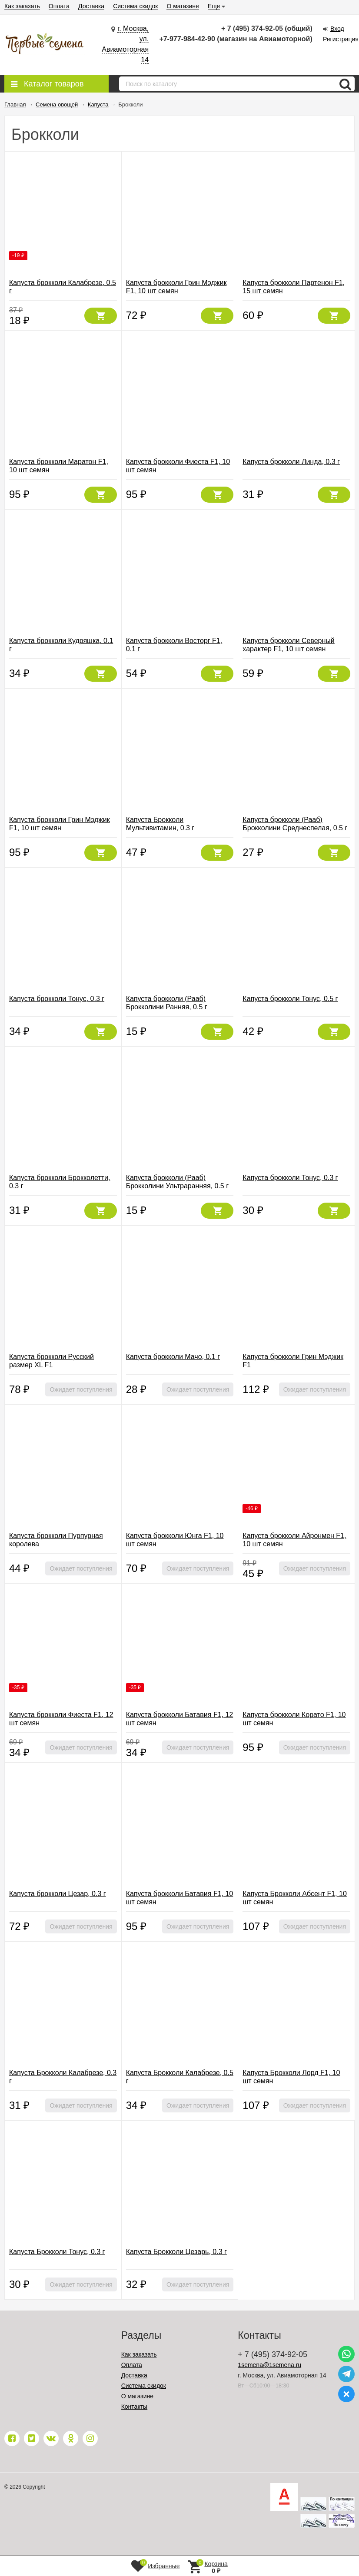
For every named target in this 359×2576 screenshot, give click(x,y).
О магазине (182, 6)
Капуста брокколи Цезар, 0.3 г (57, 1893)
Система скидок (135, 6)
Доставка (91, 6)
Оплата (59, 6)
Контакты (134, 2406)
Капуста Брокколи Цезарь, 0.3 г (176, 2251)
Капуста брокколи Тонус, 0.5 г (290, 998)
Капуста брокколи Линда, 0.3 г (291, 461)
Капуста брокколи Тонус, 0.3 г (56, 998)
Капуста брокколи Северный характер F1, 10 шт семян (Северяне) (288, 649)
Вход (337, 28)
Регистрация (341, 39)
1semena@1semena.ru (269, 2364)
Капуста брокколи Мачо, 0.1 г (173, 1356)
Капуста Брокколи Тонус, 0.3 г (57, 2251)
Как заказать (22, 6)
